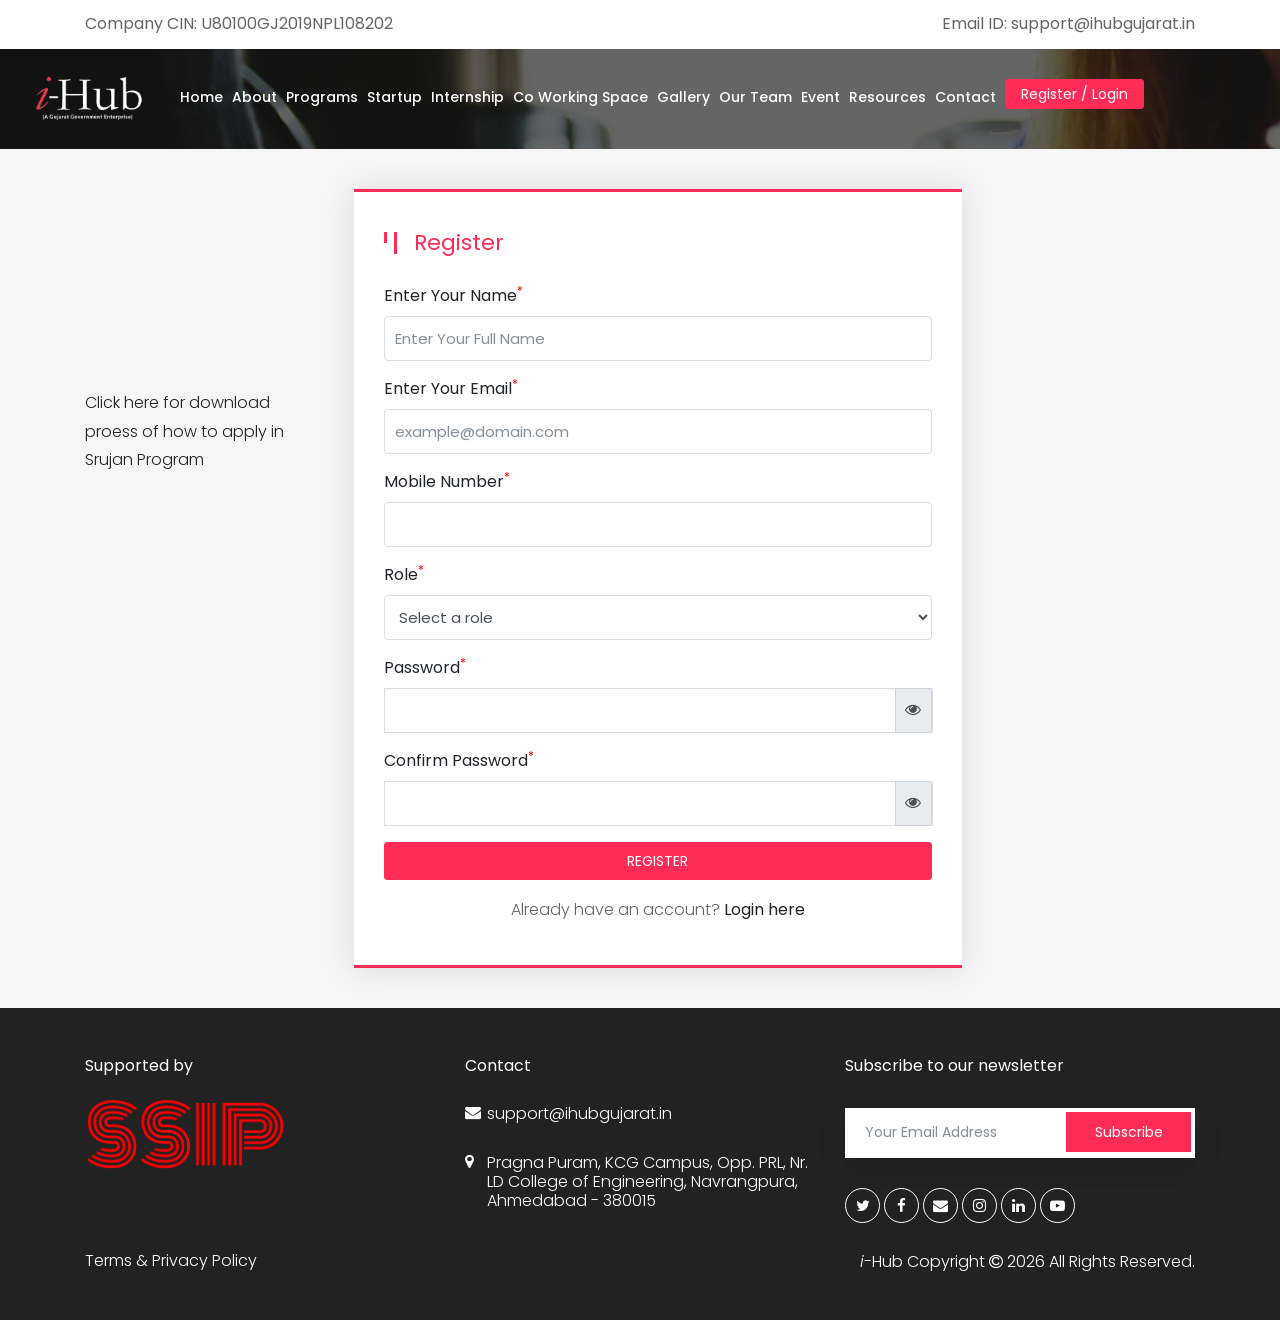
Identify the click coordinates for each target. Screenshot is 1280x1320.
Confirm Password (459, 760)
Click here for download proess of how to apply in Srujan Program (184, 431)
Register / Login (1074, 94)
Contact (965, 97)
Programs (322, 97)
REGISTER (657, 861)
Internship (467, 97)
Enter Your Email (451, 388)
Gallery (683, 97)
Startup (394, 97)
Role (404, 574)
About (254, 97)
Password (425, 667)
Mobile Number (447, 481)
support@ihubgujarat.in (568, 1113)
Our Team (755, 97)
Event (820, 97)
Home (201, 97)
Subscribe (1129, 1132)
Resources (887, 97)
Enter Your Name (453, 295)
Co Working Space (580, 97)
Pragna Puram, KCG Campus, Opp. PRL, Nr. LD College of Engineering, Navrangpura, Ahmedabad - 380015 (636, 1182)
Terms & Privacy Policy (171, 1260)
